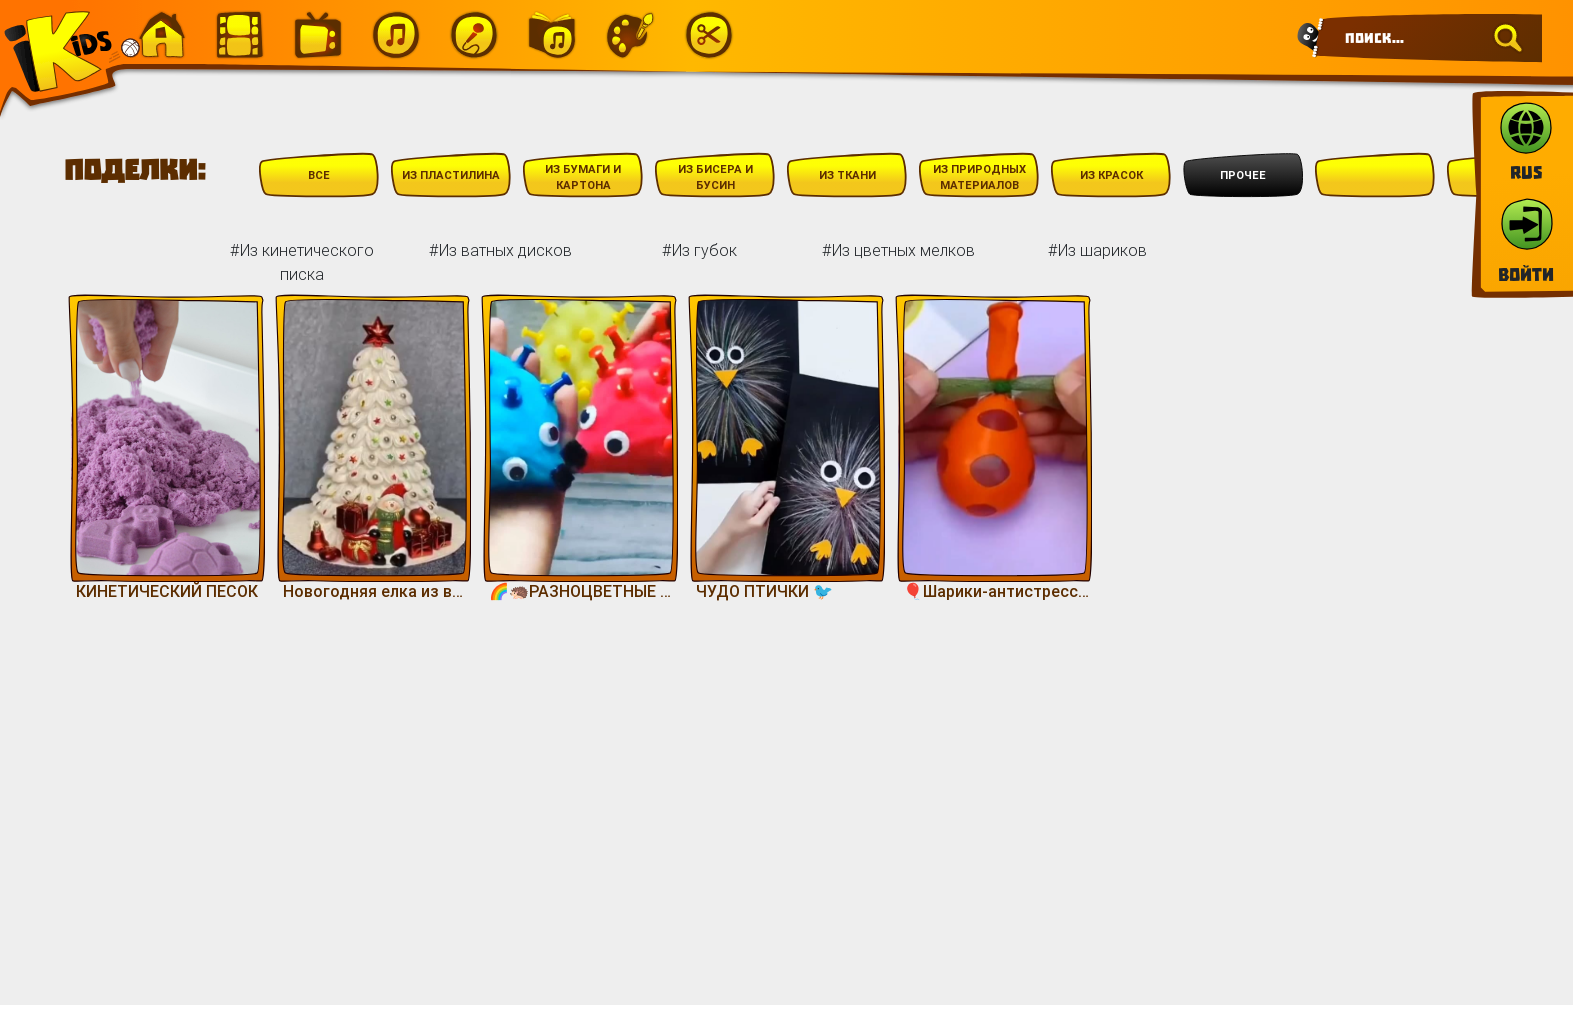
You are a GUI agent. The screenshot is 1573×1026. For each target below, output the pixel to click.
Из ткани (847, 175)
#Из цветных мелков (898, 250)
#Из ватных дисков (500, 250)
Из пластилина (451, 175)
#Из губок (699, 250)
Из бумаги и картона (583, 177)
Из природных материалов (979, 177)
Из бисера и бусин (715, 177)
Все (319, 175)
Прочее (1243, 175)
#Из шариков (1097, 250)
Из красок (1111, 175)
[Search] (1428, 38)
